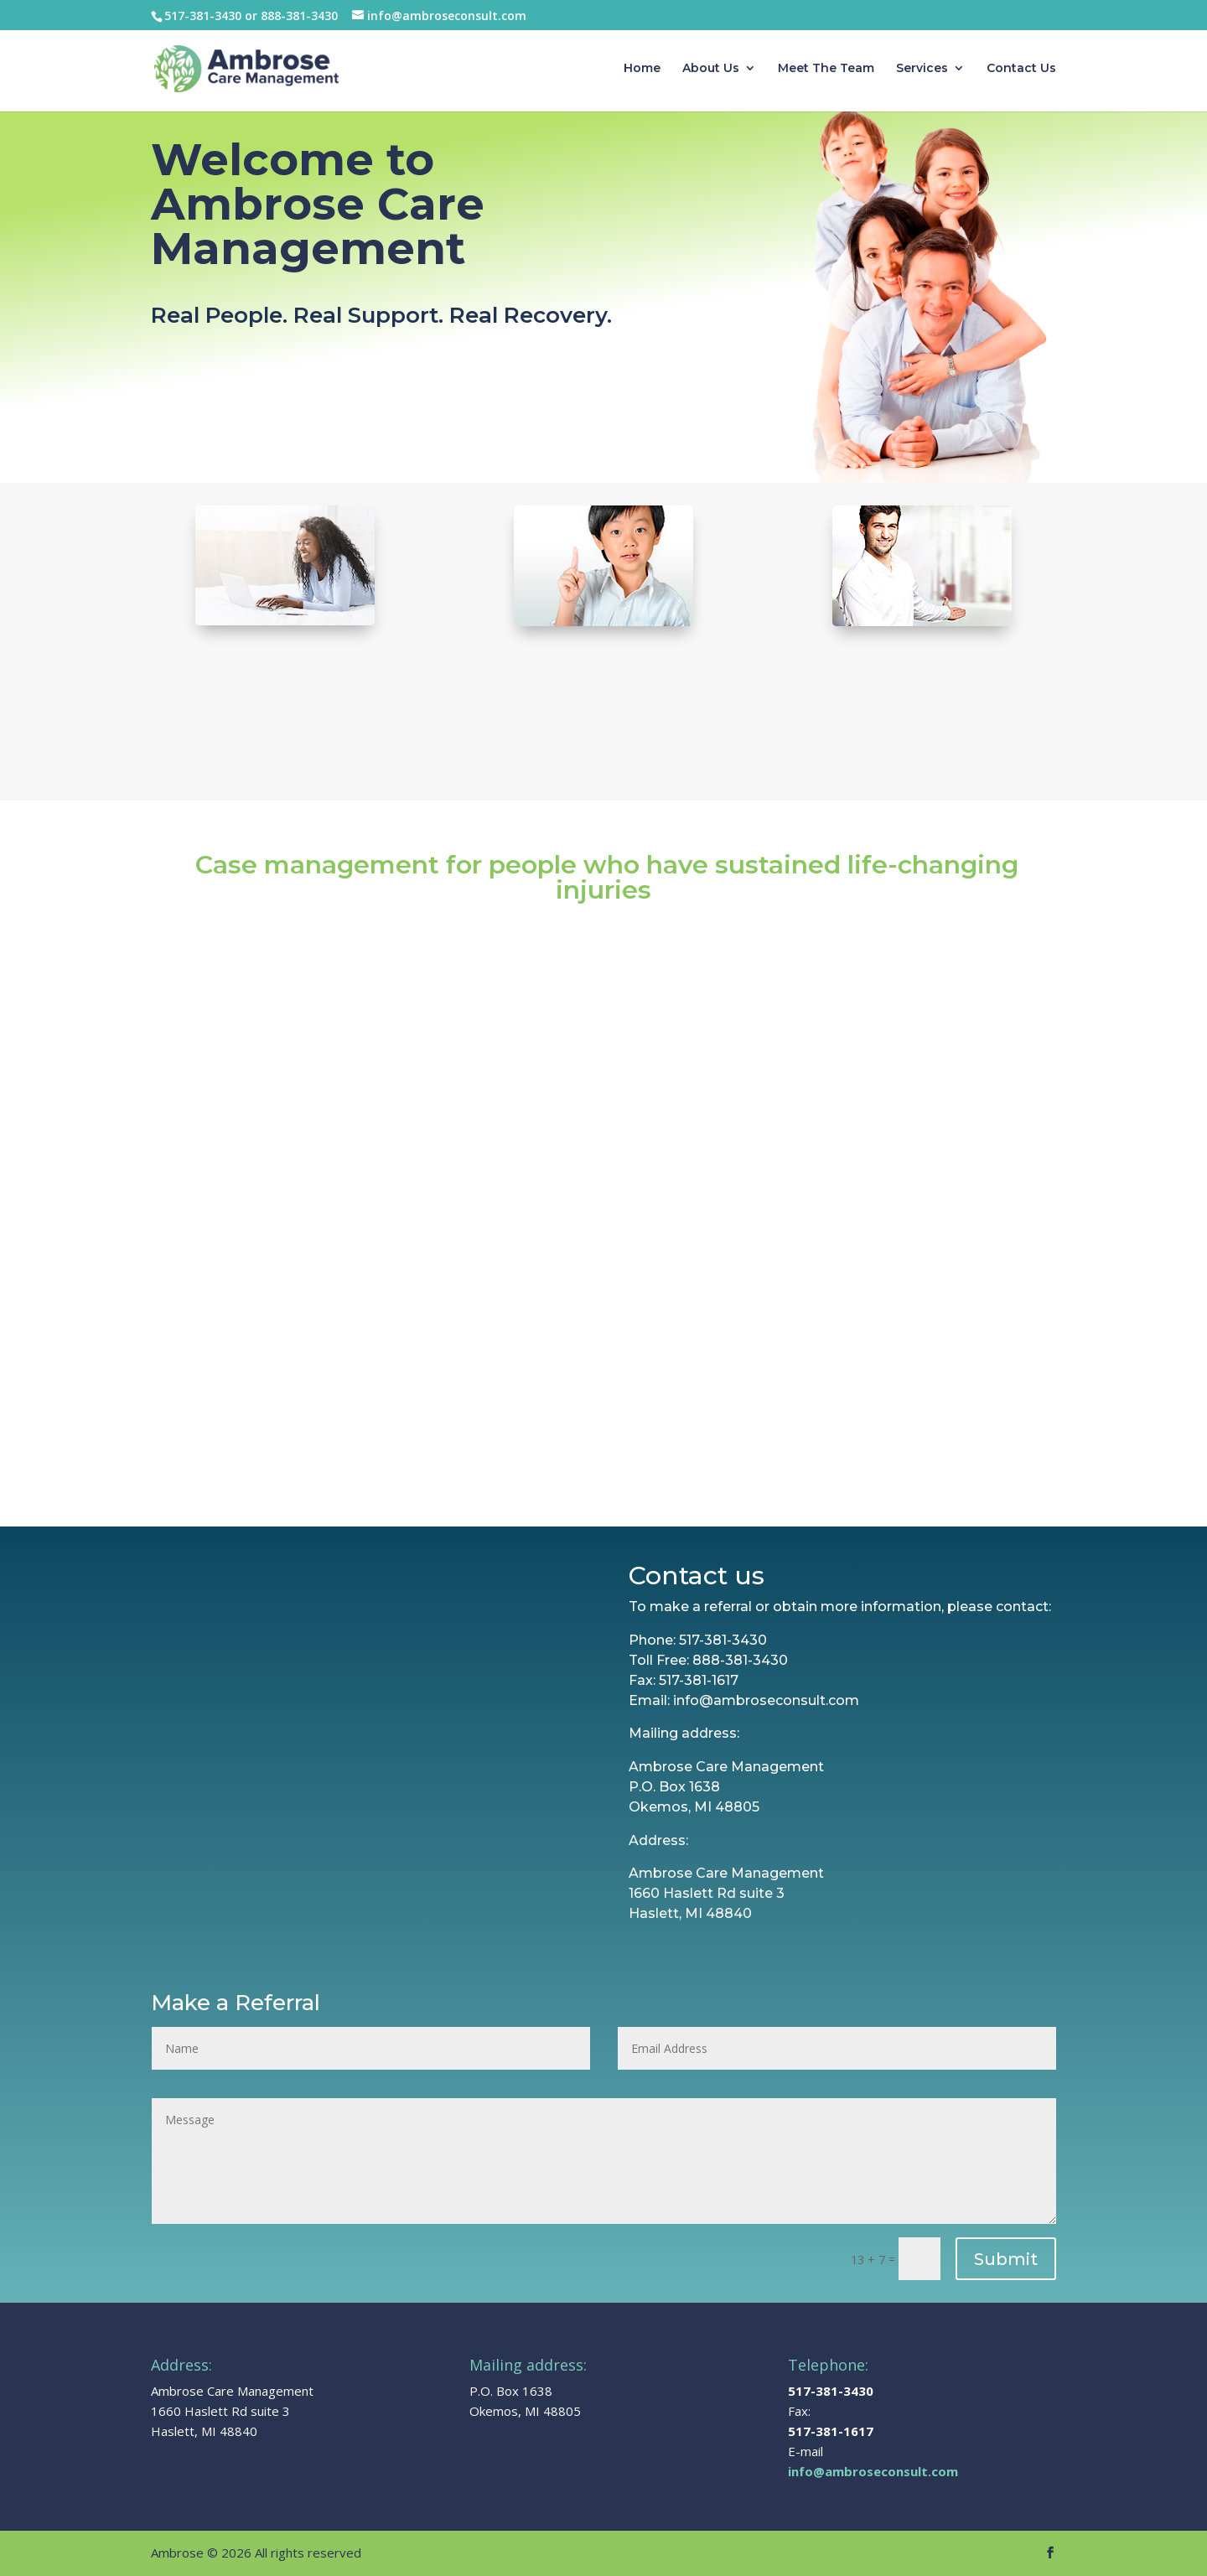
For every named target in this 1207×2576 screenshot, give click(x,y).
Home (642, 69)
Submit (1006, 2259)
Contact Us (1021, 69)
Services (922, 69)
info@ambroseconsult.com (873, 2471)
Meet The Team (826, 69)
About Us (710, 69)
